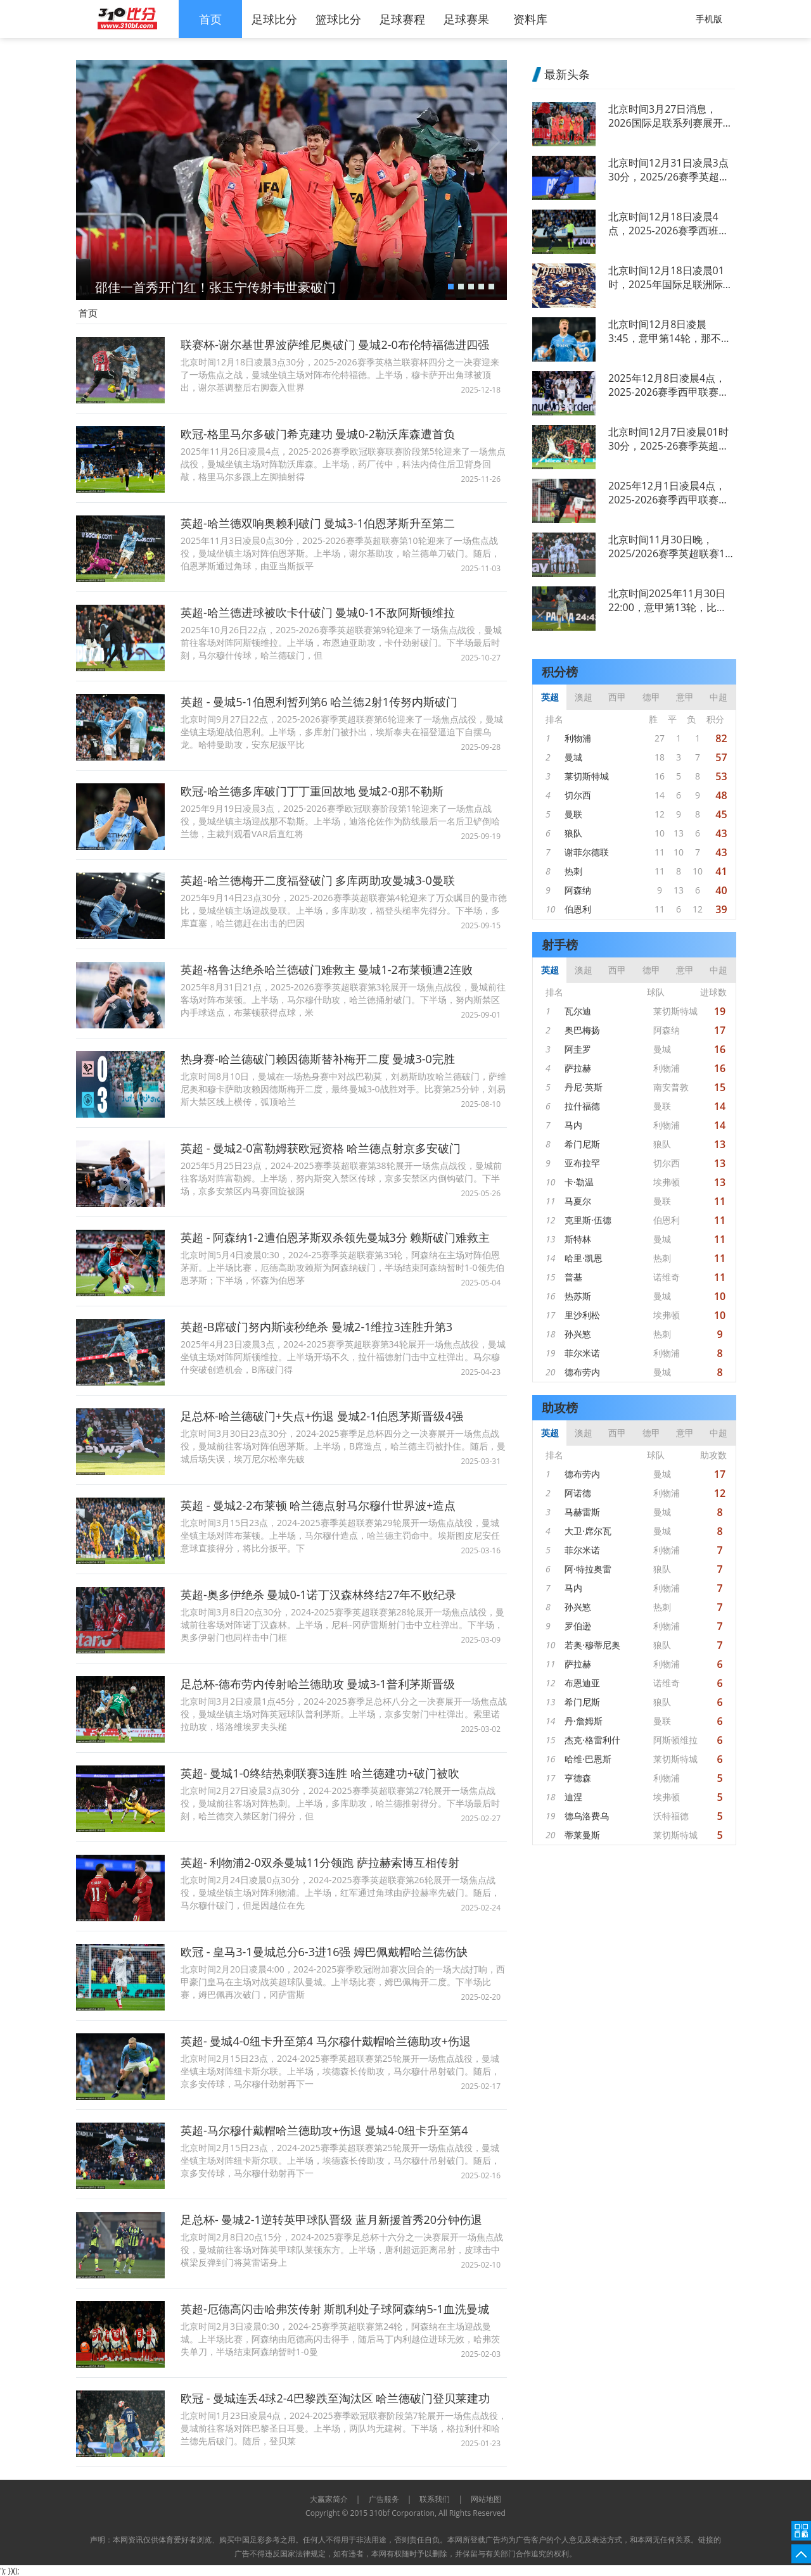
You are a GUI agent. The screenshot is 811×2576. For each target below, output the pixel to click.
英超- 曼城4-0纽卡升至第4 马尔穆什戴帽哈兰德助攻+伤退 (326, 2041)
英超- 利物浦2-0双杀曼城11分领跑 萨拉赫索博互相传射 (320, 1862)
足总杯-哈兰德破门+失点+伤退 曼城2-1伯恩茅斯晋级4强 (322, 1416)
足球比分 (274, 19)
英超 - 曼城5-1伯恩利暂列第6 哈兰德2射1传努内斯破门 (319, 701)
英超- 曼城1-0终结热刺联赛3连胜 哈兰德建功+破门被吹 (320, 1773)
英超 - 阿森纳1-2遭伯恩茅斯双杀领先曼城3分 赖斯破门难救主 (335, 1237)
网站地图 (486, 2499)
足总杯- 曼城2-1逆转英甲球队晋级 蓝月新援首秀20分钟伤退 (331, 2219)
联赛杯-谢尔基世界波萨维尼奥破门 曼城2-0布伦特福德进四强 (335, 344)
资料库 (530, 19)
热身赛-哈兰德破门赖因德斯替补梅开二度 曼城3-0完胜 (318, 1058)
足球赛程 (402, 19)
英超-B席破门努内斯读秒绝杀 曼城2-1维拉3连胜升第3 (316, 1326)
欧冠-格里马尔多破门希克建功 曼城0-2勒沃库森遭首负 (318, 433)
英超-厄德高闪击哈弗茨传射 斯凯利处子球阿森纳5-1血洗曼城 (335, 2308)
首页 (210, 19)
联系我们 (434, 2499)
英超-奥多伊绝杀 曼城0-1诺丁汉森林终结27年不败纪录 (318, 1594)
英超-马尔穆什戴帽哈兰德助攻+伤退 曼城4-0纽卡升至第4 (324, 2130)
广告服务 (384, 2499)
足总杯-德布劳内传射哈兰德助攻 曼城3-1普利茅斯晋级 (318, 1683)
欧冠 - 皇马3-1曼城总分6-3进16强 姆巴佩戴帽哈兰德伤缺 (324, 1951)
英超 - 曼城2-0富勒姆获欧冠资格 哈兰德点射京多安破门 (321, 1148)
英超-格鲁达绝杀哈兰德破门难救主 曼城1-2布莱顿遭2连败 (327, 969)
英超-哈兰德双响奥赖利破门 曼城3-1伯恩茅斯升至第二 (318, 523)
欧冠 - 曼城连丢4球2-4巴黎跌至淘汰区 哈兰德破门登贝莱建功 (335, 2398)
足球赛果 (466, 19)
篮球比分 (338, 19)
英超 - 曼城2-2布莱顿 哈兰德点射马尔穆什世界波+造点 (318, 1505)
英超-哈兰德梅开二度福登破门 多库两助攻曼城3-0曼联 (318, 880)
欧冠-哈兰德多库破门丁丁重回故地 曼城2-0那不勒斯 (312, 791)
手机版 (709, 19)
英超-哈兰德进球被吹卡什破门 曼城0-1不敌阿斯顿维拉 (318, 612)
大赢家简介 (329, 2499)
